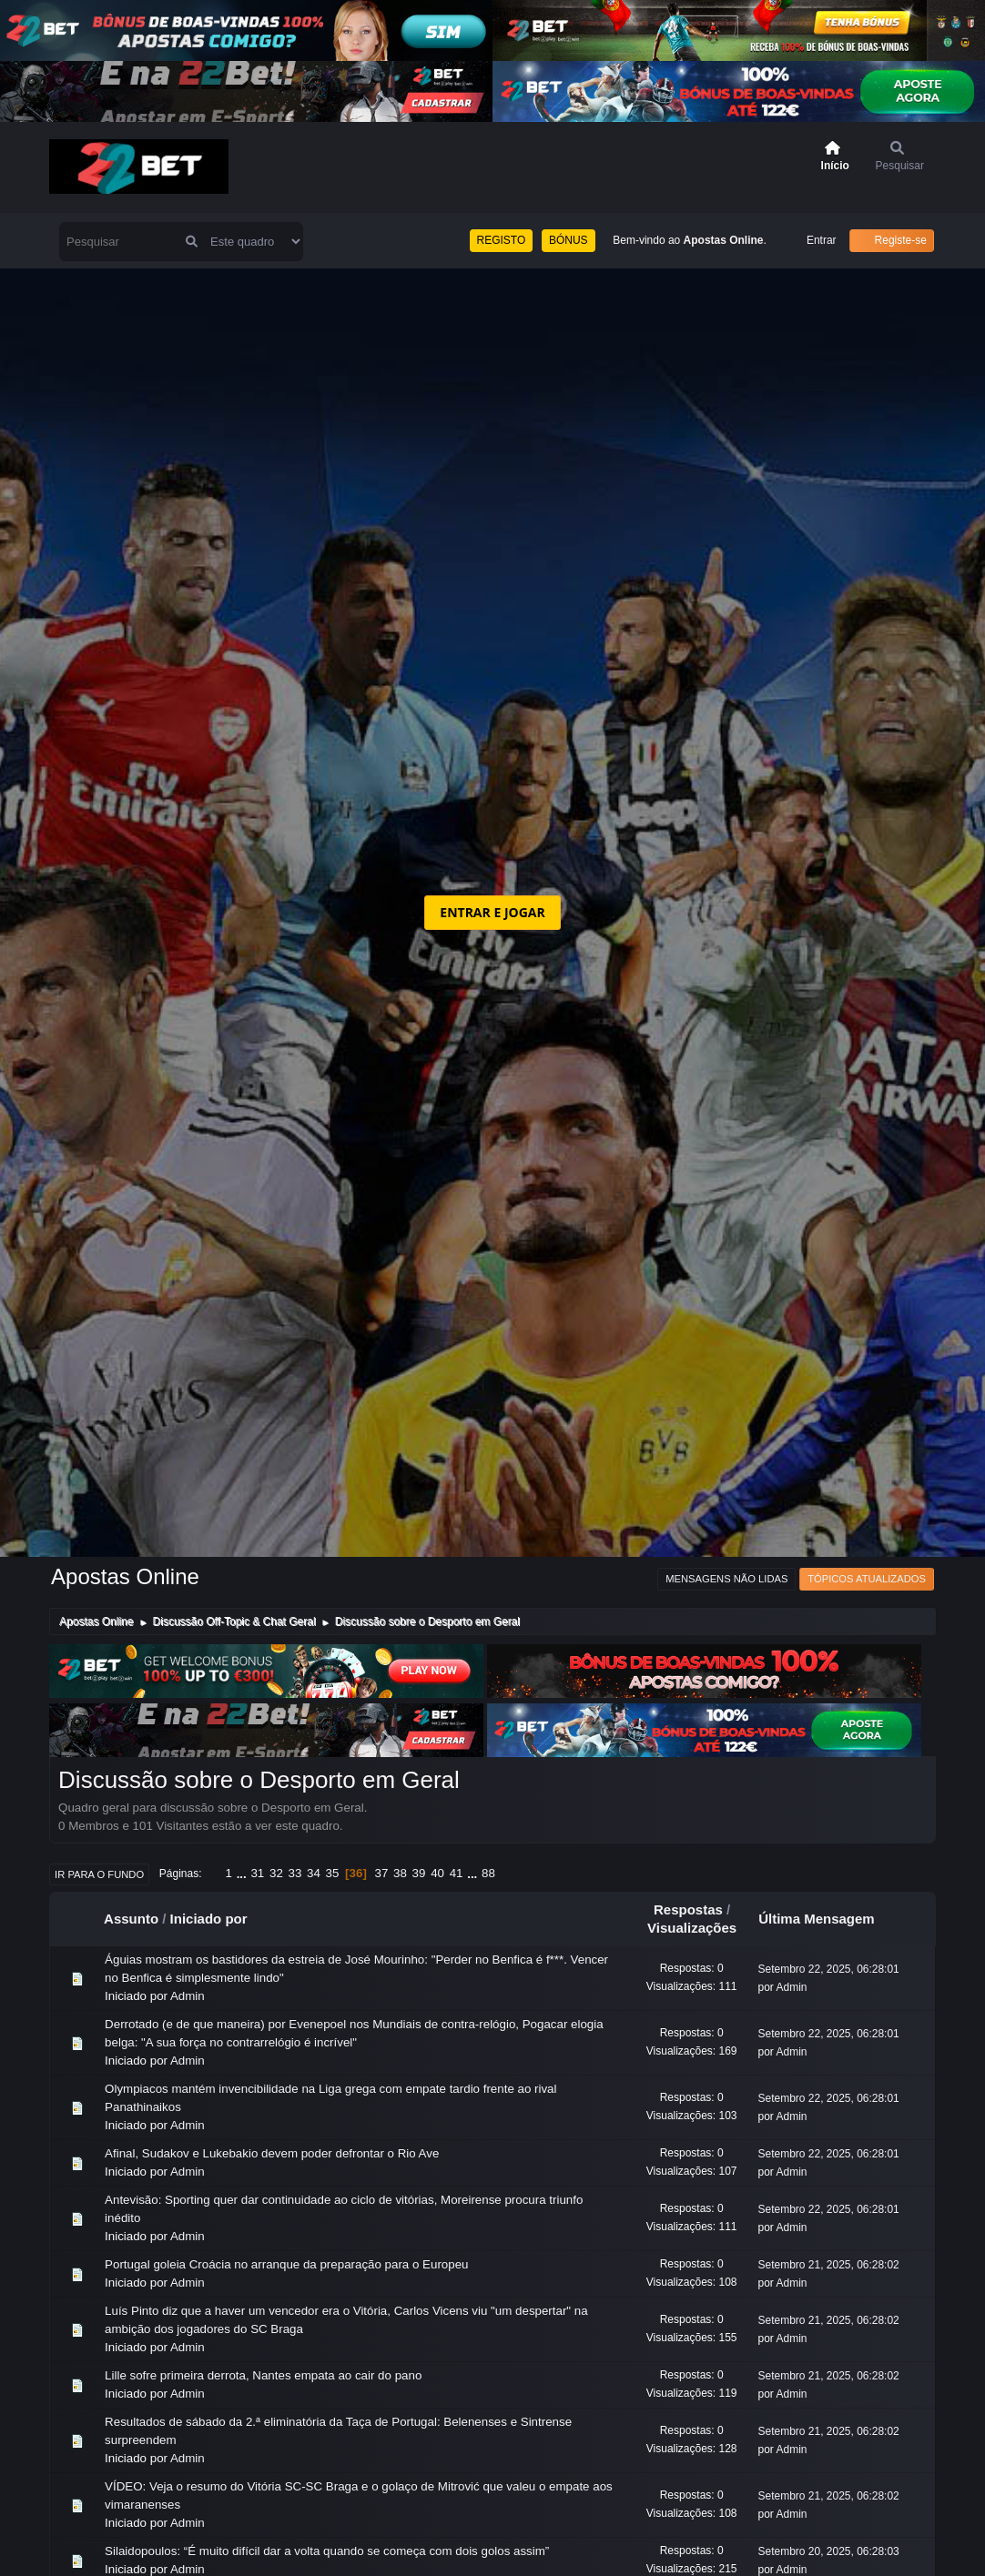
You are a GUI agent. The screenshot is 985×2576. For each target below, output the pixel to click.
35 (333, 1873)
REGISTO (501, 240)
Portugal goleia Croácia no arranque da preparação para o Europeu (286, 2264)
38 (400, 1873)
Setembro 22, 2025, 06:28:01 (828, 1969)
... (243, 1873)
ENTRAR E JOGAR (492, 912)
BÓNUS (568, 240)
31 (257, 1873)
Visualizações (691, 1927)
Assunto (131, 1918)
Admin (187, 1996)
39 (419, 1873)
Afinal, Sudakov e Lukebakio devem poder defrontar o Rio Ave (272, 2153)
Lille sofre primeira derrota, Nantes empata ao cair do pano (263, 2375)
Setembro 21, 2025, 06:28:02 (828, 2264)
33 (295, 1873)
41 (456, 1873)
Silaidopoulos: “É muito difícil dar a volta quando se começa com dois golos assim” (327, 2551)
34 (313, 1873)
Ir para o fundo (99, 1874)
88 (488, 1873)
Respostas (688, 1909)
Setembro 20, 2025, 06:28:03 (828, 2551)
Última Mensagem (824, 1918)
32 (276, 1873)
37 (382, 1873)
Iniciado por (209, 1918)
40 (437, 1873)
